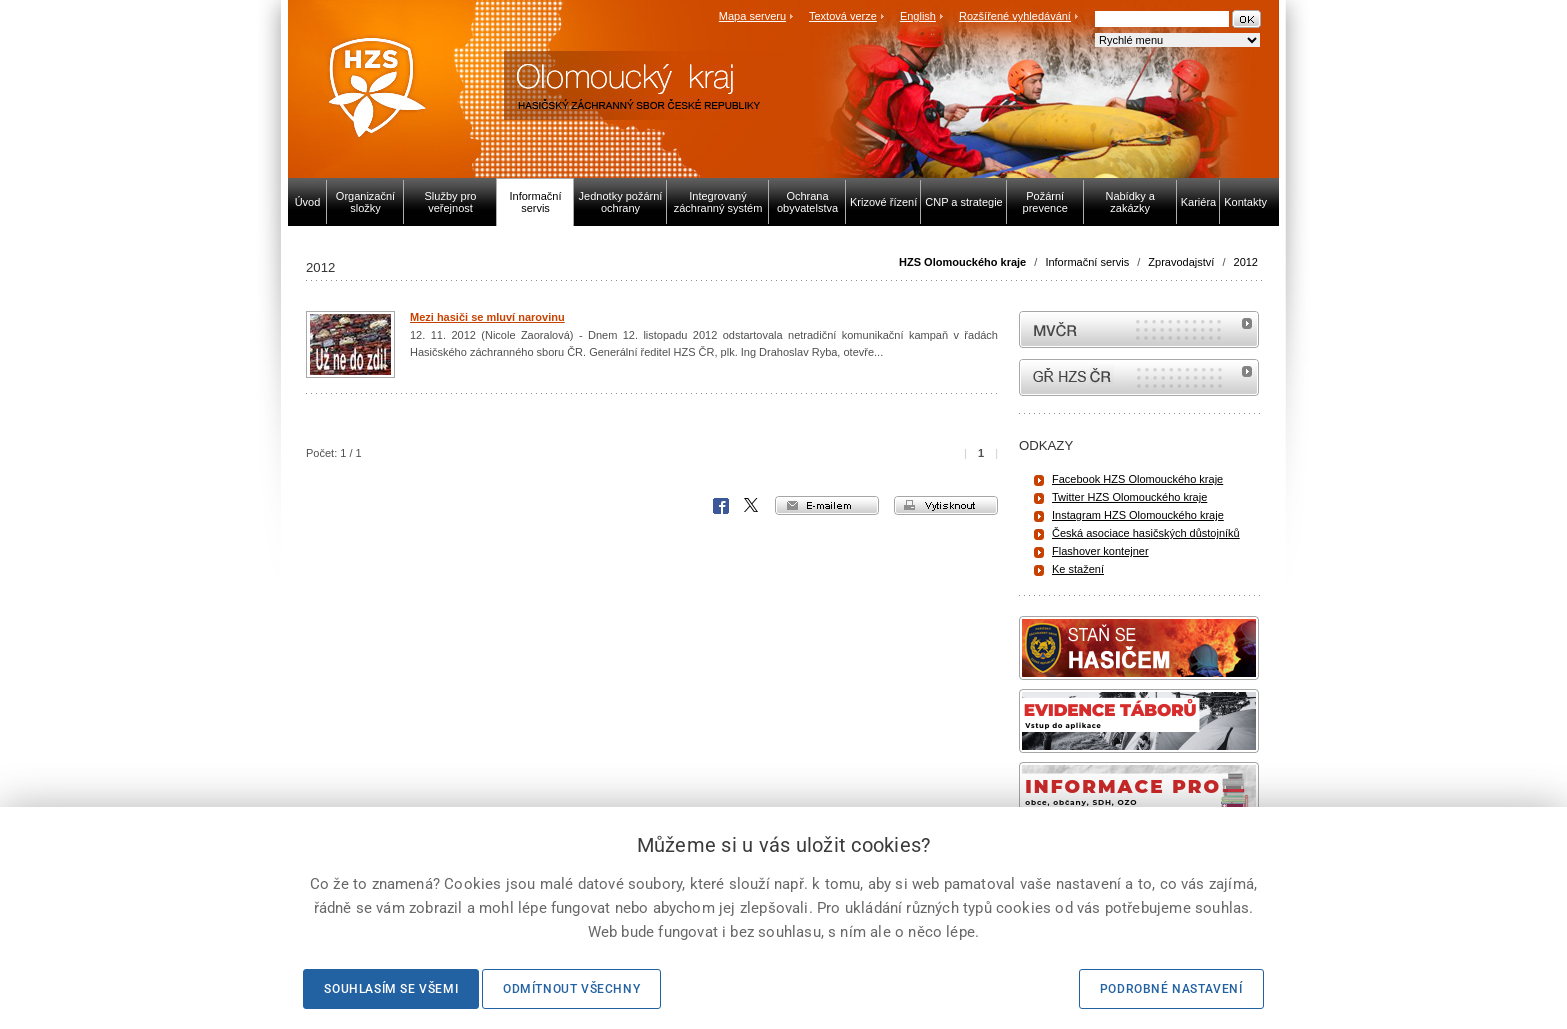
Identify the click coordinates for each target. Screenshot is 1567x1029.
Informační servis (1087, 262)
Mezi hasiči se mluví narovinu (487, 317)
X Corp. (752, 506)
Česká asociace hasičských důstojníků (1146, 533)
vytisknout (946, 505)
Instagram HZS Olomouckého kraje (1138, 515)
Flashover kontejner (1100, 551)
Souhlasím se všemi (391, 989)
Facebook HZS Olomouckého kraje (1137, 479)
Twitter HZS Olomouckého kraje (1129, 497)
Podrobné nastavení (1171, 989)
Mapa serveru (752, 16)
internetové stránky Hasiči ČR (1139, 377)
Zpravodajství (1181, 262)
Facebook (721, 506)
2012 (1246, 262)
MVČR (1139, 329)
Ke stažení (1078, 569)
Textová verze (843, 16)
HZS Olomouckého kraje (962, 262)
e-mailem (827, 505)
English (918, 16)
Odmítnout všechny (571, 989)
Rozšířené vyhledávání (1015, 16)
